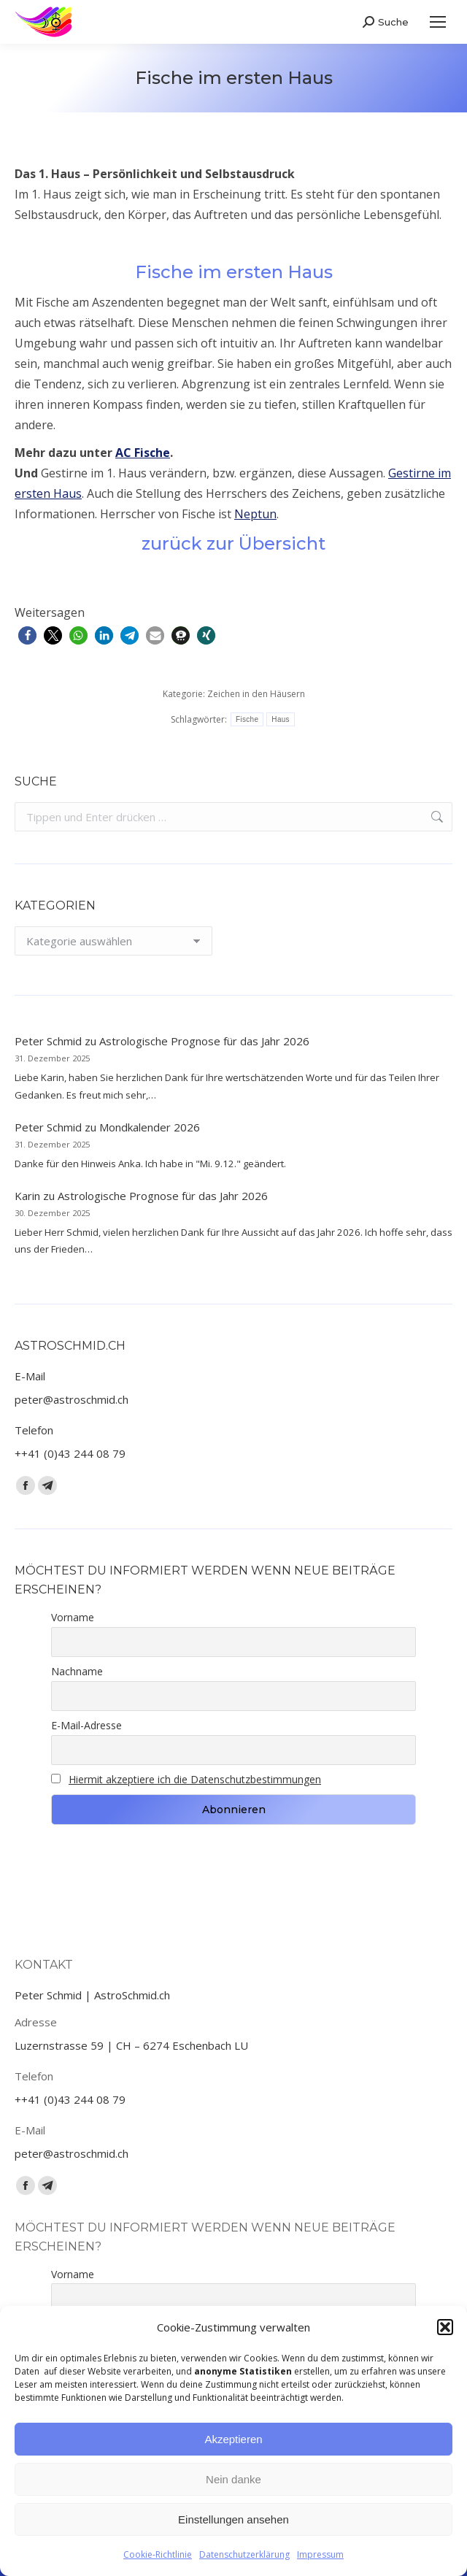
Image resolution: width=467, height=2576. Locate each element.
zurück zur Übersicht (233, 543)
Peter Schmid (48, 1041)
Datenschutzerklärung (244, 2554)
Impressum (320, 2554)
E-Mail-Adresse (86, 1725)
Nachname (77, 1671)
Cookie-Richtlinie (157, 2554)
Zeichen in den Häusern (256, 694)
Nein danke (233, 2479)
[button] (445, 2327)
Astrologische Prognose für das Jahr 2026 (204, 1041)
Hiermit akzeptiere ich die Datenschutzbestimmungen (195, 1779)
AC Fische (142, 453)
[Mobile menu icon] (437, 21)
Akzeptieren (233, 2439)
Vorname (72, 1617)
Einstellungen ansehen (233, 2519)
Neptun (255, 514)
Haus (280, 719)
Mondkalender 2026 (149, 1127)
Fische (247, 719)
